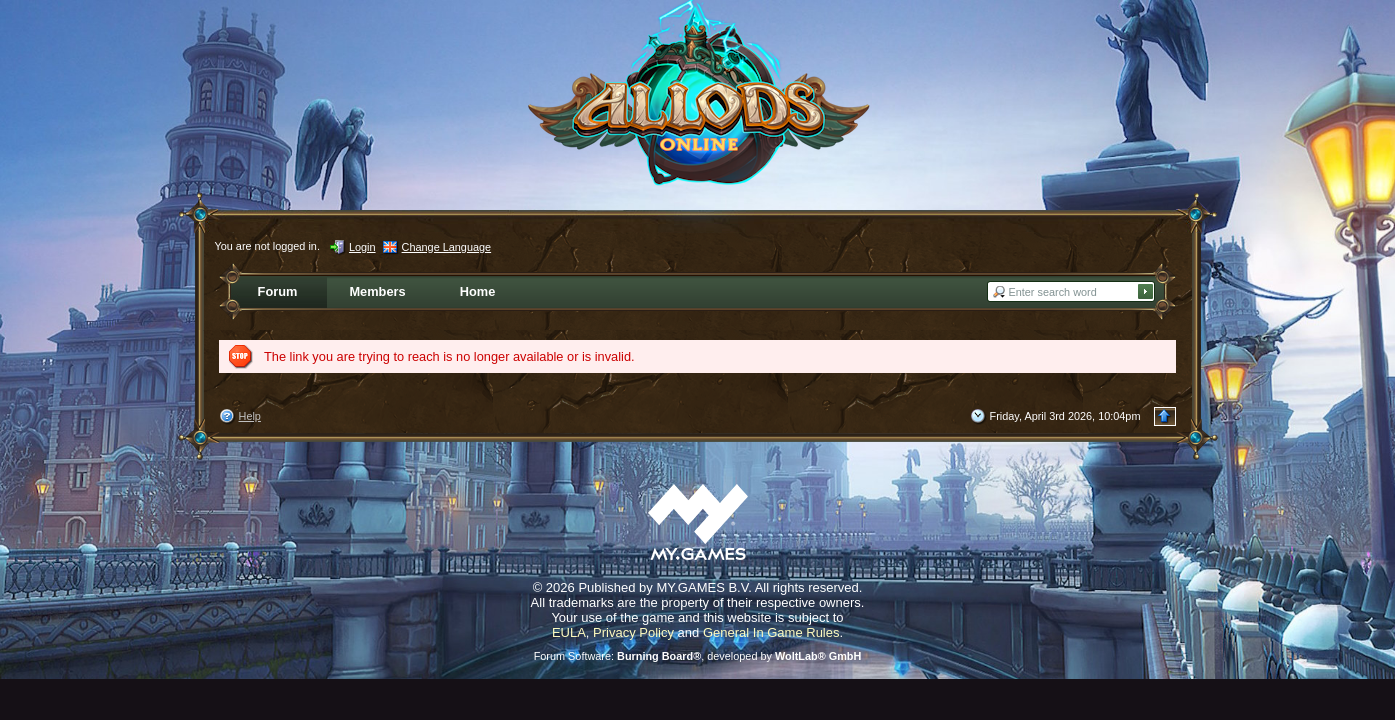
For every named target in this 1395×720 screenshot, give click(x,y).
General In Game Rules (771, 632)
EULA (569, 632)
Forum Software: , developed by (698, 656)
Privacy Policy (633, 632)
